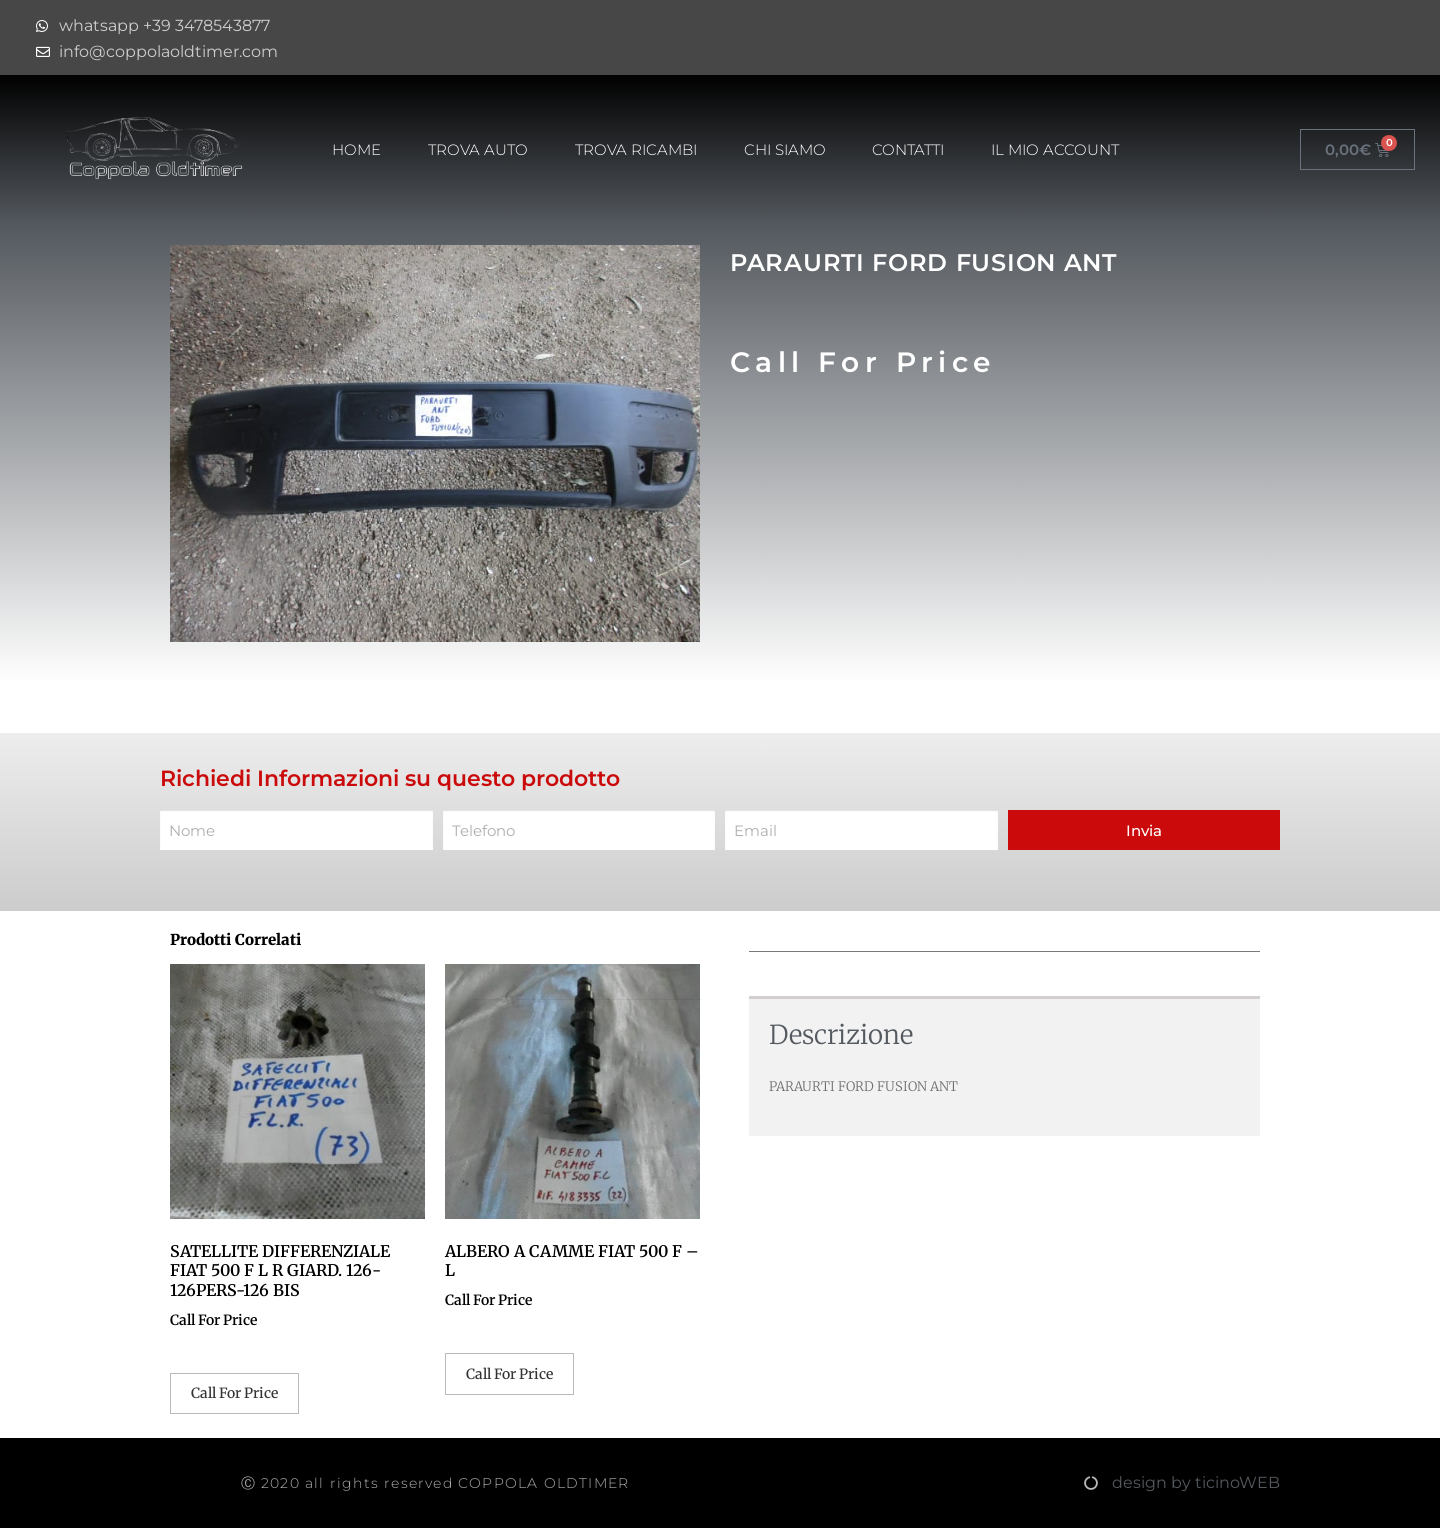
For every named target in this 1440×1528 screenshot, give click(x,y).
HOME (356, 149)
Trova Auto (478, 149)
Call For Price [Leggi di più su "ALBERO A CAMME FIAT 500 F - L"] (509, 1374)
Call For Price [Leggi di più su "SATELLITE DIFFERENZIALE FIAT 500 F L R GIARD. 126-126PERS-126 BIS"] (234, 1393)
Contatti (908, 149)
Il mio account (1055, 149)
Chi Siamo (785, 149)
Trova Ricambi (636, 149)
